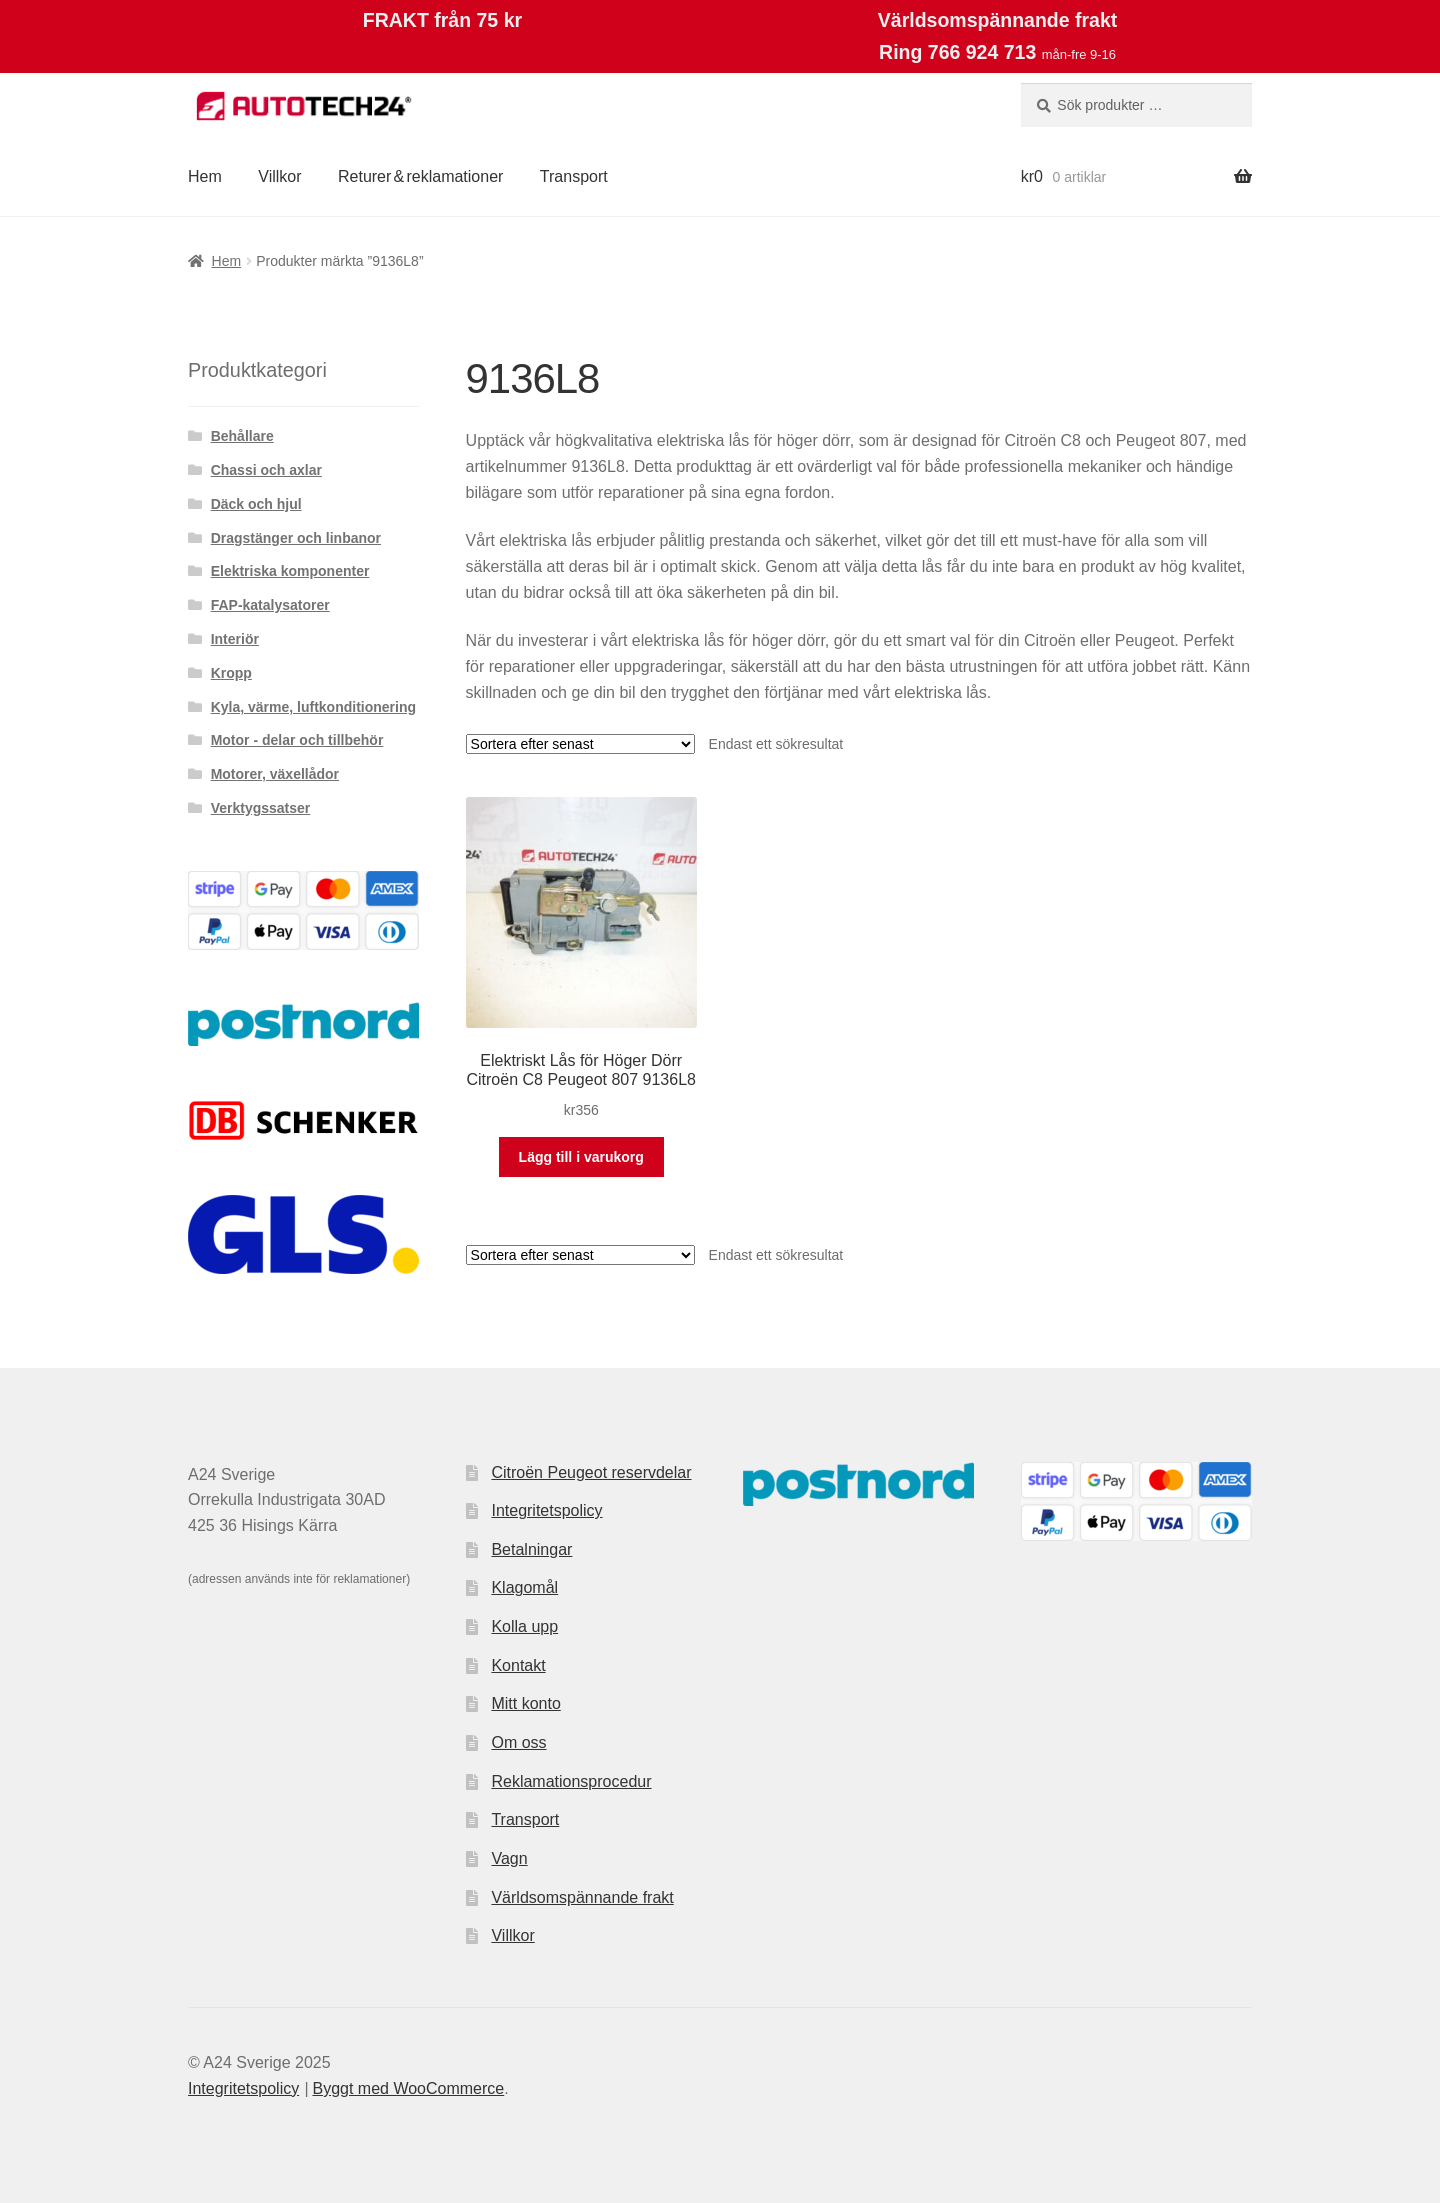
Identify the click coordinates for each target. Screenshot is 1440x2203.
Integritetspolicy (546, 1510)
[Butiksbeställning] (580, 744)
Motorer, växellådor (275, 774)
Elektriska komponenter (290, 571)
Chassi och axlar (266, 470)
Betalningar (531, 1549)
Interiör (235, 639)
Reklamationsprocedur (571, 1781)
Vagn (509, 1858)
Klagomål (524, 1587)
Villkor (279, 176)
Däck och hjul (256, 504)
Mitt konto (525, 1703)
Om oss (518, 1742)
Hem (205, 176)
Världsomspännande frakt (582, 1897)
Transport (574, 176)
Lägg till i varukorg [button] (581, 1157)
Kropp (231, 673)
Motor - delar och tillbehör (297, 740)
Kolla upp (524, 1626)
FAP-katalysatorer (270, 605)
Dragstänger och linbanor (296, 538)
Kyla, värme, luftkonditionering (313, 707)
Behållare (242, 436)
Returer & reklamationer (420, 176)
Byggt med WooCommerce (408, 2088)
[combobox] (1136, 105)
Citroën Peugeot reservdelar (591, 1472)
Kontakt (518, 1665)
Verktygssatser (261, 808)
